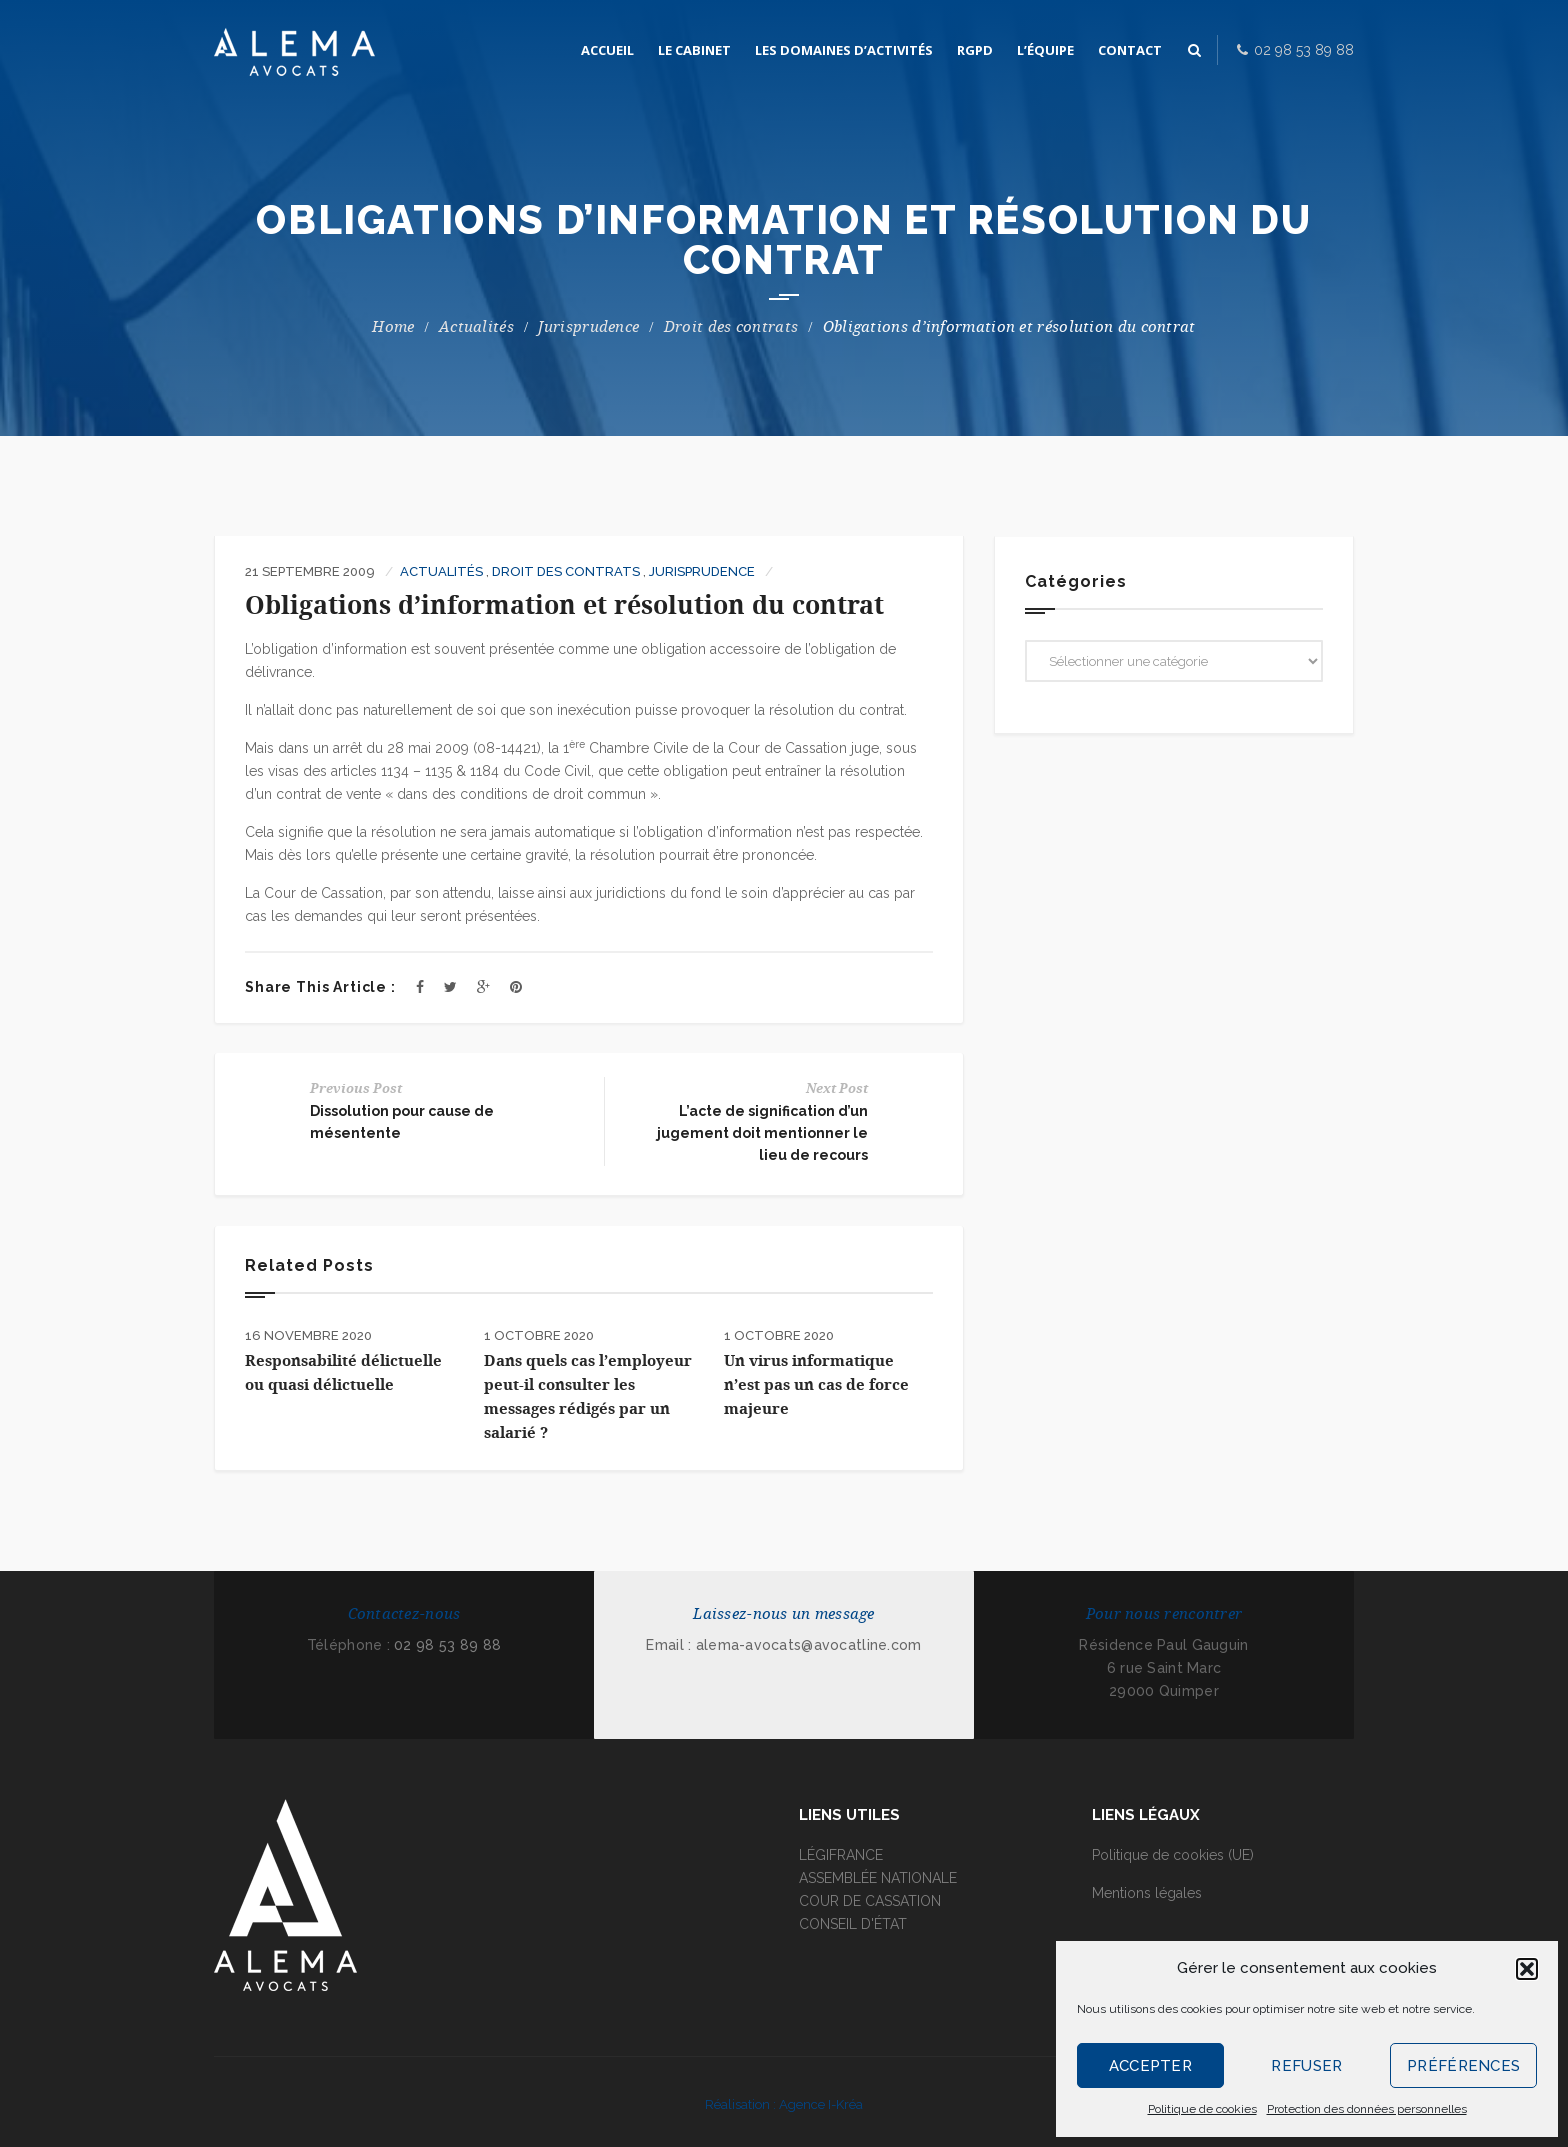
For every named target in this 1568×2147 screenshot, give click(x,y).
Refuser (1306, 2066)
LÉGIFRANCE (841, 1855)
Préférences (1463, 2066)
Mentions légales (1147, 1893)
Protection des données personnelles (1367, 2109)
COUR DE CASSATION (870, 1901)
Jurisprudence (588, 327)
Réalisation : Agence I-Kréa (784, 2104)
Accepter (1150, 2066)
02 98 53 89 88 (447, 1645)
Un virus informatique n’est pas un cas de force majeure (816, 1385)
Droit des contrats (731, 327)
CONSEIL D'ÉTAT (853, 1924)
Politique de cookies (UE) (1173, 1855)
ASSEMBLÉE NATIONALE (878, 1878)
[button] (1527, 1969)
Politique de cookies (1202, 2109)
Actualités (476, 327)
